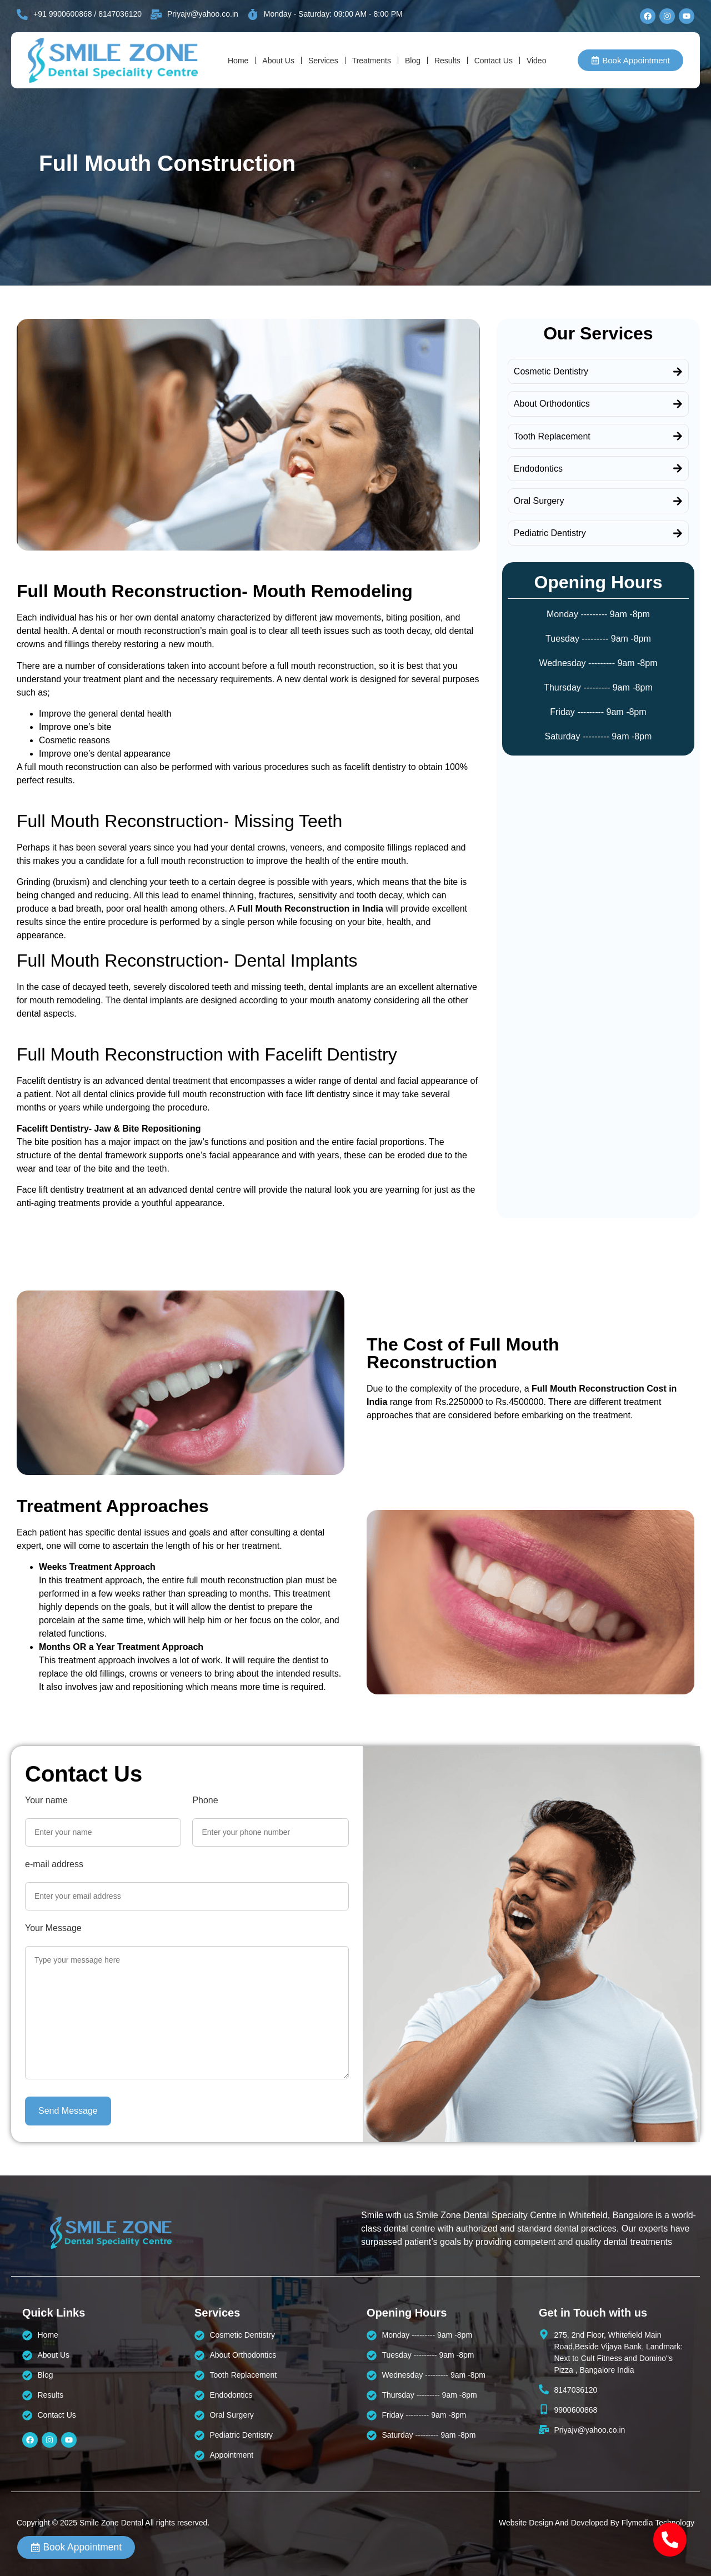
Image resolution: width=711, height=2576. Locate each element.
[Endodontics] (678, 468)
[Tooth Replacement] (678, 436)
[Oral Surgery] (678, 501)
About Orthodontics (552, 403)
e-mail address (54, 1864)
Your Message (53, 1928)
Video (537, 60)
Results (447, 60)
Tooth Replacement (552, 436)
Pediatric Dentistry (550, 533)
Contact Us (493, 60)
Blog (412, 60)
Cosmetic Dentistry (551, 371)
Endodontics (538, 468)
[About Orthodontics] (678, 404)
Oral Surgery (539, 501)
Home (238, 60)
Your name (46, 1800)
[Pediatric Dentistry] (678, 533)
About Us (278, 60)
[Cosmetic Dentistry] (678, 372)
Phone (205, 1800)
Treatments (371, 60)
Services (323, 60)
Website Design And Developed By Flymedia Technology (596, 2522)
